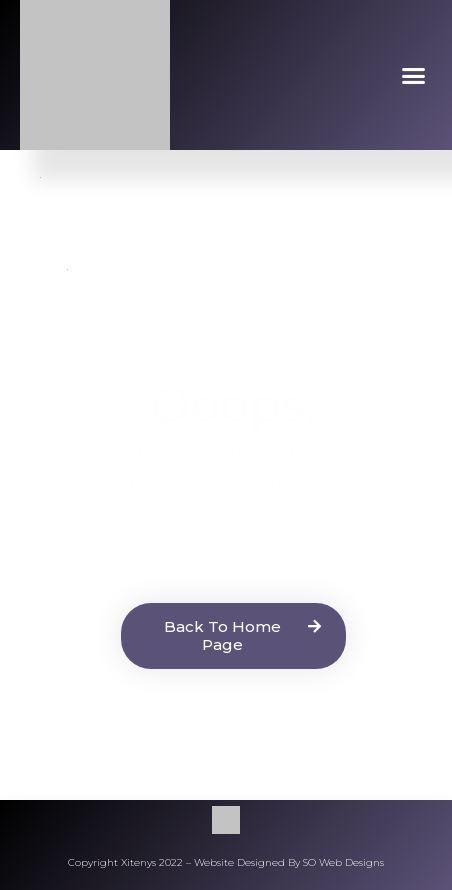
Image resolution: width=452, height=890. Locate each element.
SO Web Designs (343, 862)
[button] (414, 75)
